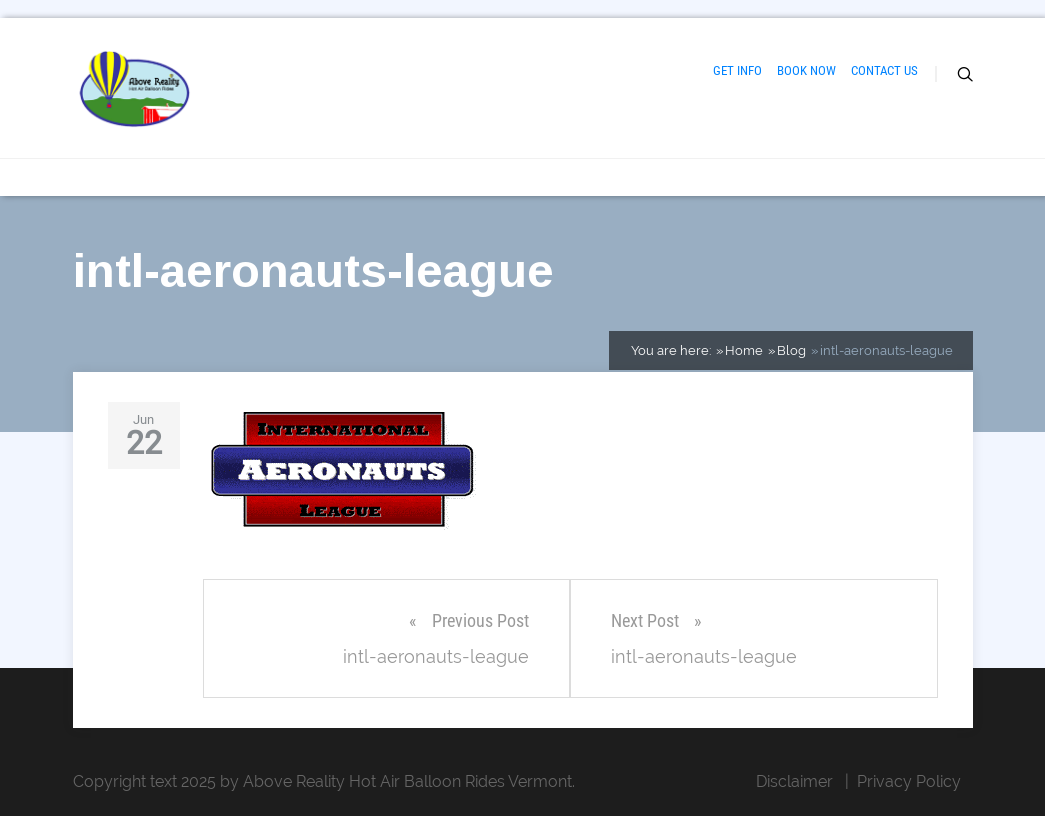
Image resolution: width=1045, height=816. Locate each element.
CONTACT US (884, 70)
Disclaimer (794, 781)
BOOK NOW (806, 70)
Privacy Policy (909, 781)
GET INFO (737, 70)
